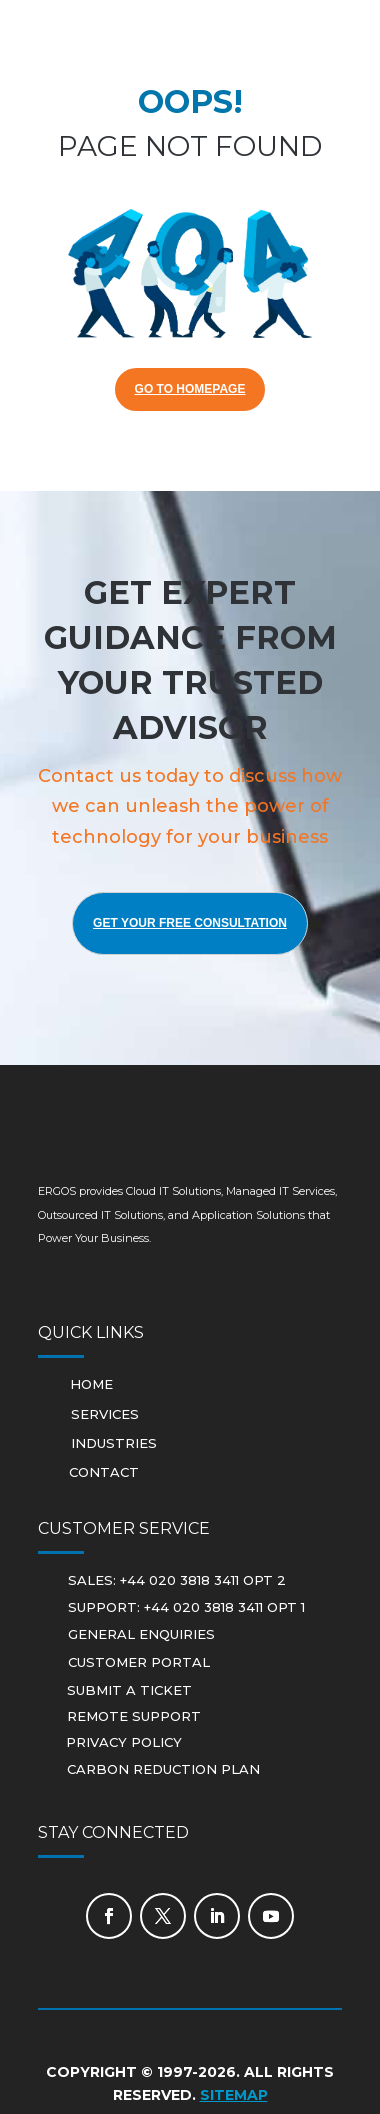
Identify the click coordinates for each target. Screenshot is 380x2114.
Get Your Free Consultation (190, 923)
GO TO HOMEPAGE (190, 389)
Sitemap (234, 2095)
